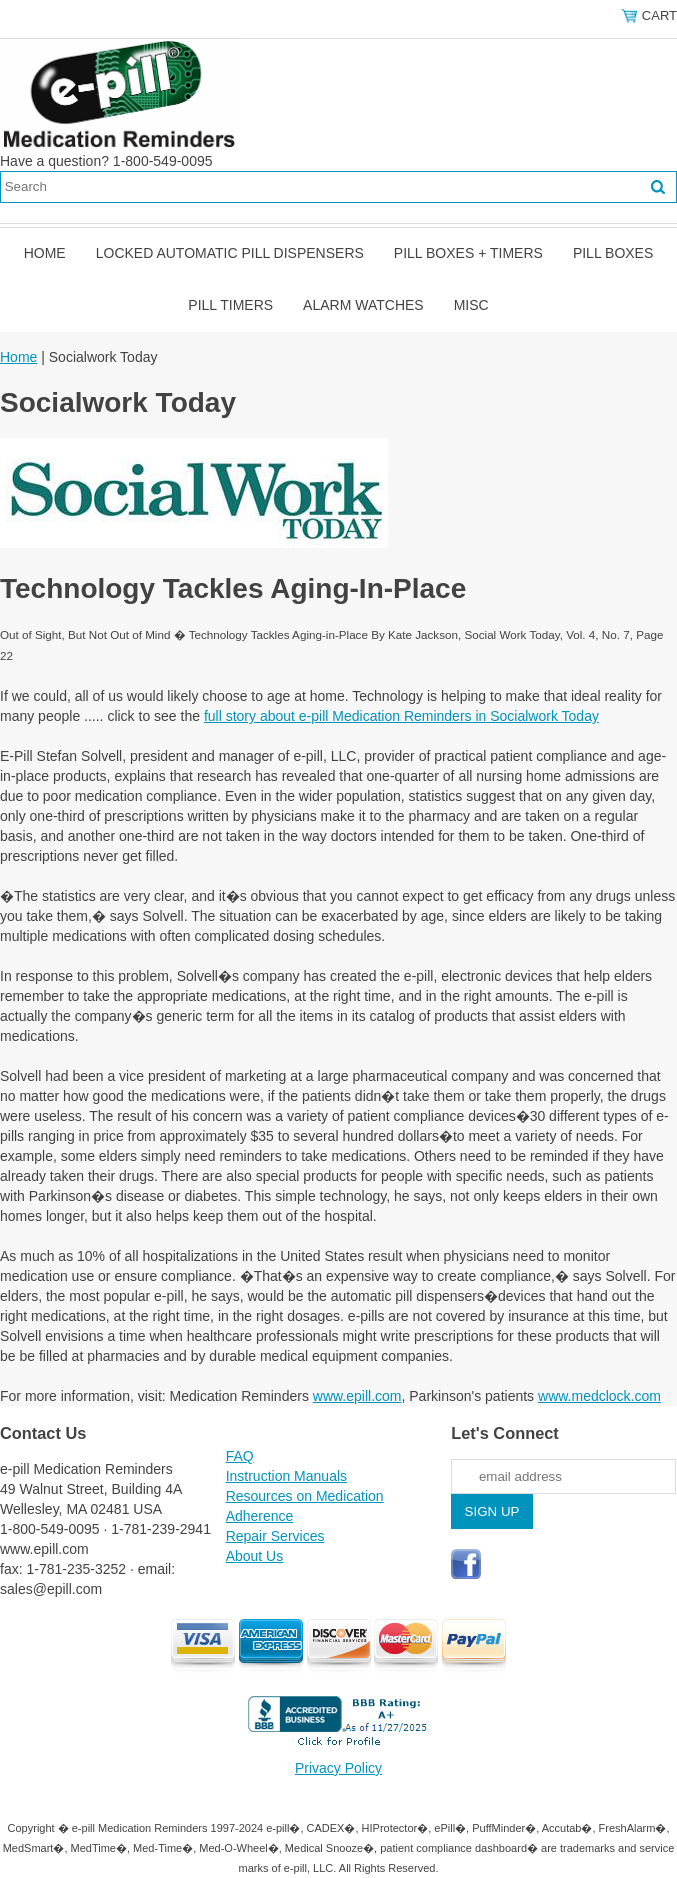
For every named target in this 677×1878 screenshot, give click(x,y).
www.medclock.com (599, 1396)
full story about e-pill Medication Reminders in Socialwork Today (401, 716)
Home (45, 253)
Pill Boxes (613, 253)
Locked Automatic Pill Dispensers (230, 253)
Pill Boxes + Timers (468, 253)
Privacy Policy (338, 1768)
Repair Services (275, 1536)
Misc (471, 305)
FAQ (240, 1456)
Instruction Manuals (286, 1476)
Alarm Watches (363, 305)
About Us (255, 1556)
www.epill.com (357, 1396)
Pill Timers (230, 305)
